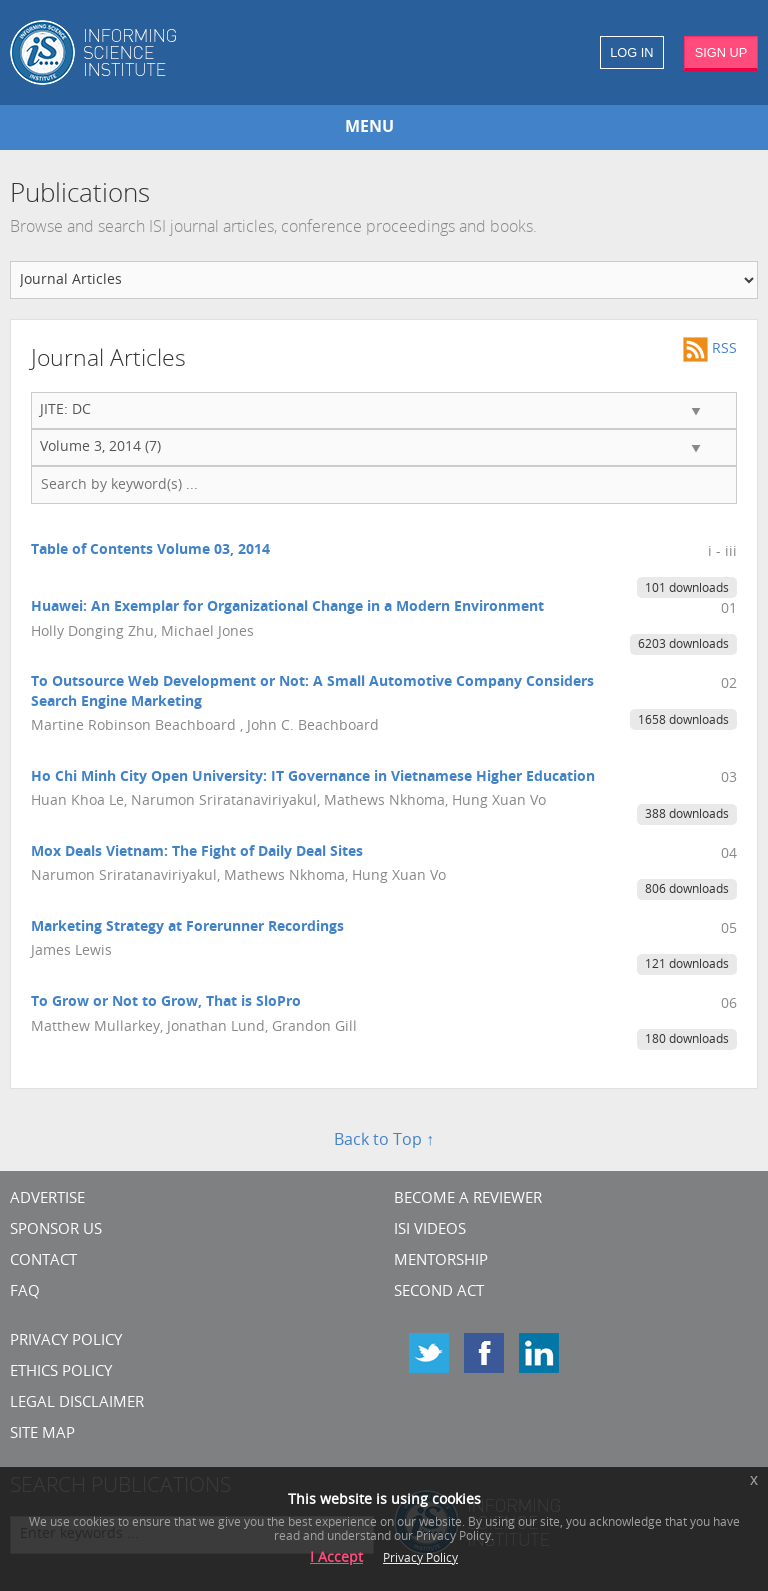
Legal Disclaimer (77, 1403)
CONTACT (43, 1261)
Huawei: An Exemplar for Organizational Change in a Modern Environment (287, 607)
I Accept (336, 1558)
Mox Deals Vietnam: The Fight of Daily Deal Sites (197, 852)
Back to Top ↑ (384, 1141)
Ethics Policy (61, 1372)
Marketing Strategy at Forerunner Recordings (187, 927)
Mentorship (441, 1261)
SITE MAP (42, 1434)
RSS (710, 349)
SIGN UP (721, 52)
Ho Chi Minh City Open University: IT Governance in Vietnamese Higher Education (313, 777)
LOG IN (631, 52)
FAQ (25, 1292)
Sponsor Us (56, 1230)
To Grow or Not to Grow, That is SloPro (166, 1002)
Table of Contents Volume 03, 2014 (150, 550)
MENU (369, 128)
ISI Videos (430, 1230)
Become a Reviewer (468, 1199)
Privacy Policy (66, 1341)
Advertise (47, 1199)
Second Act (439, 1292)
